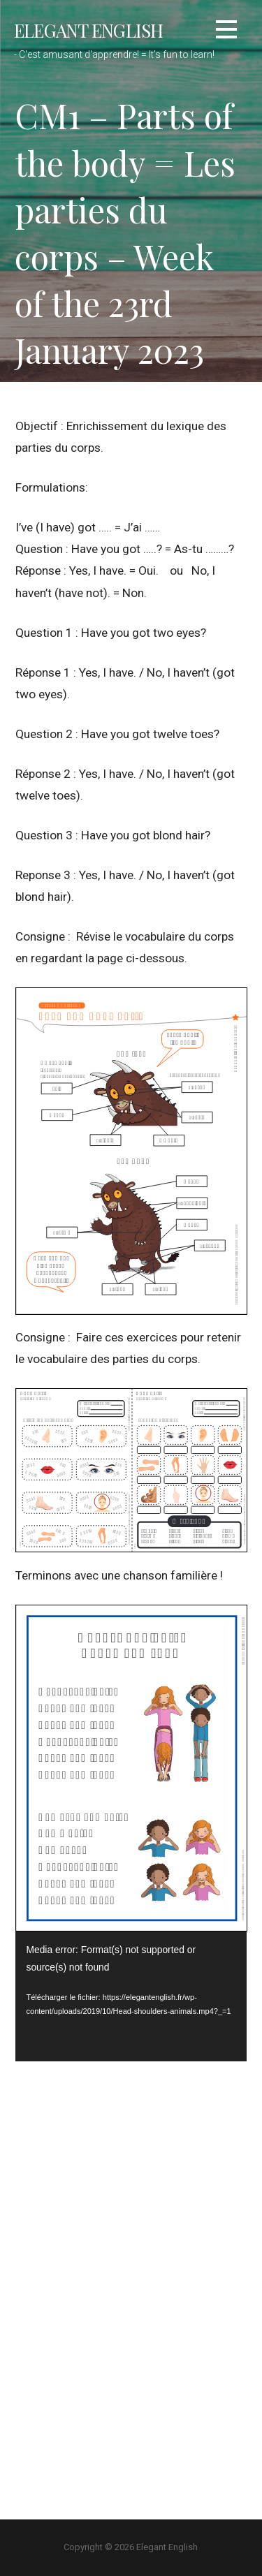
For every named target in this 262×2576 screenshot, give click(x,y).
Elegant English (88, 30)
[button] (226, 32)
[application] (130, 1996)
